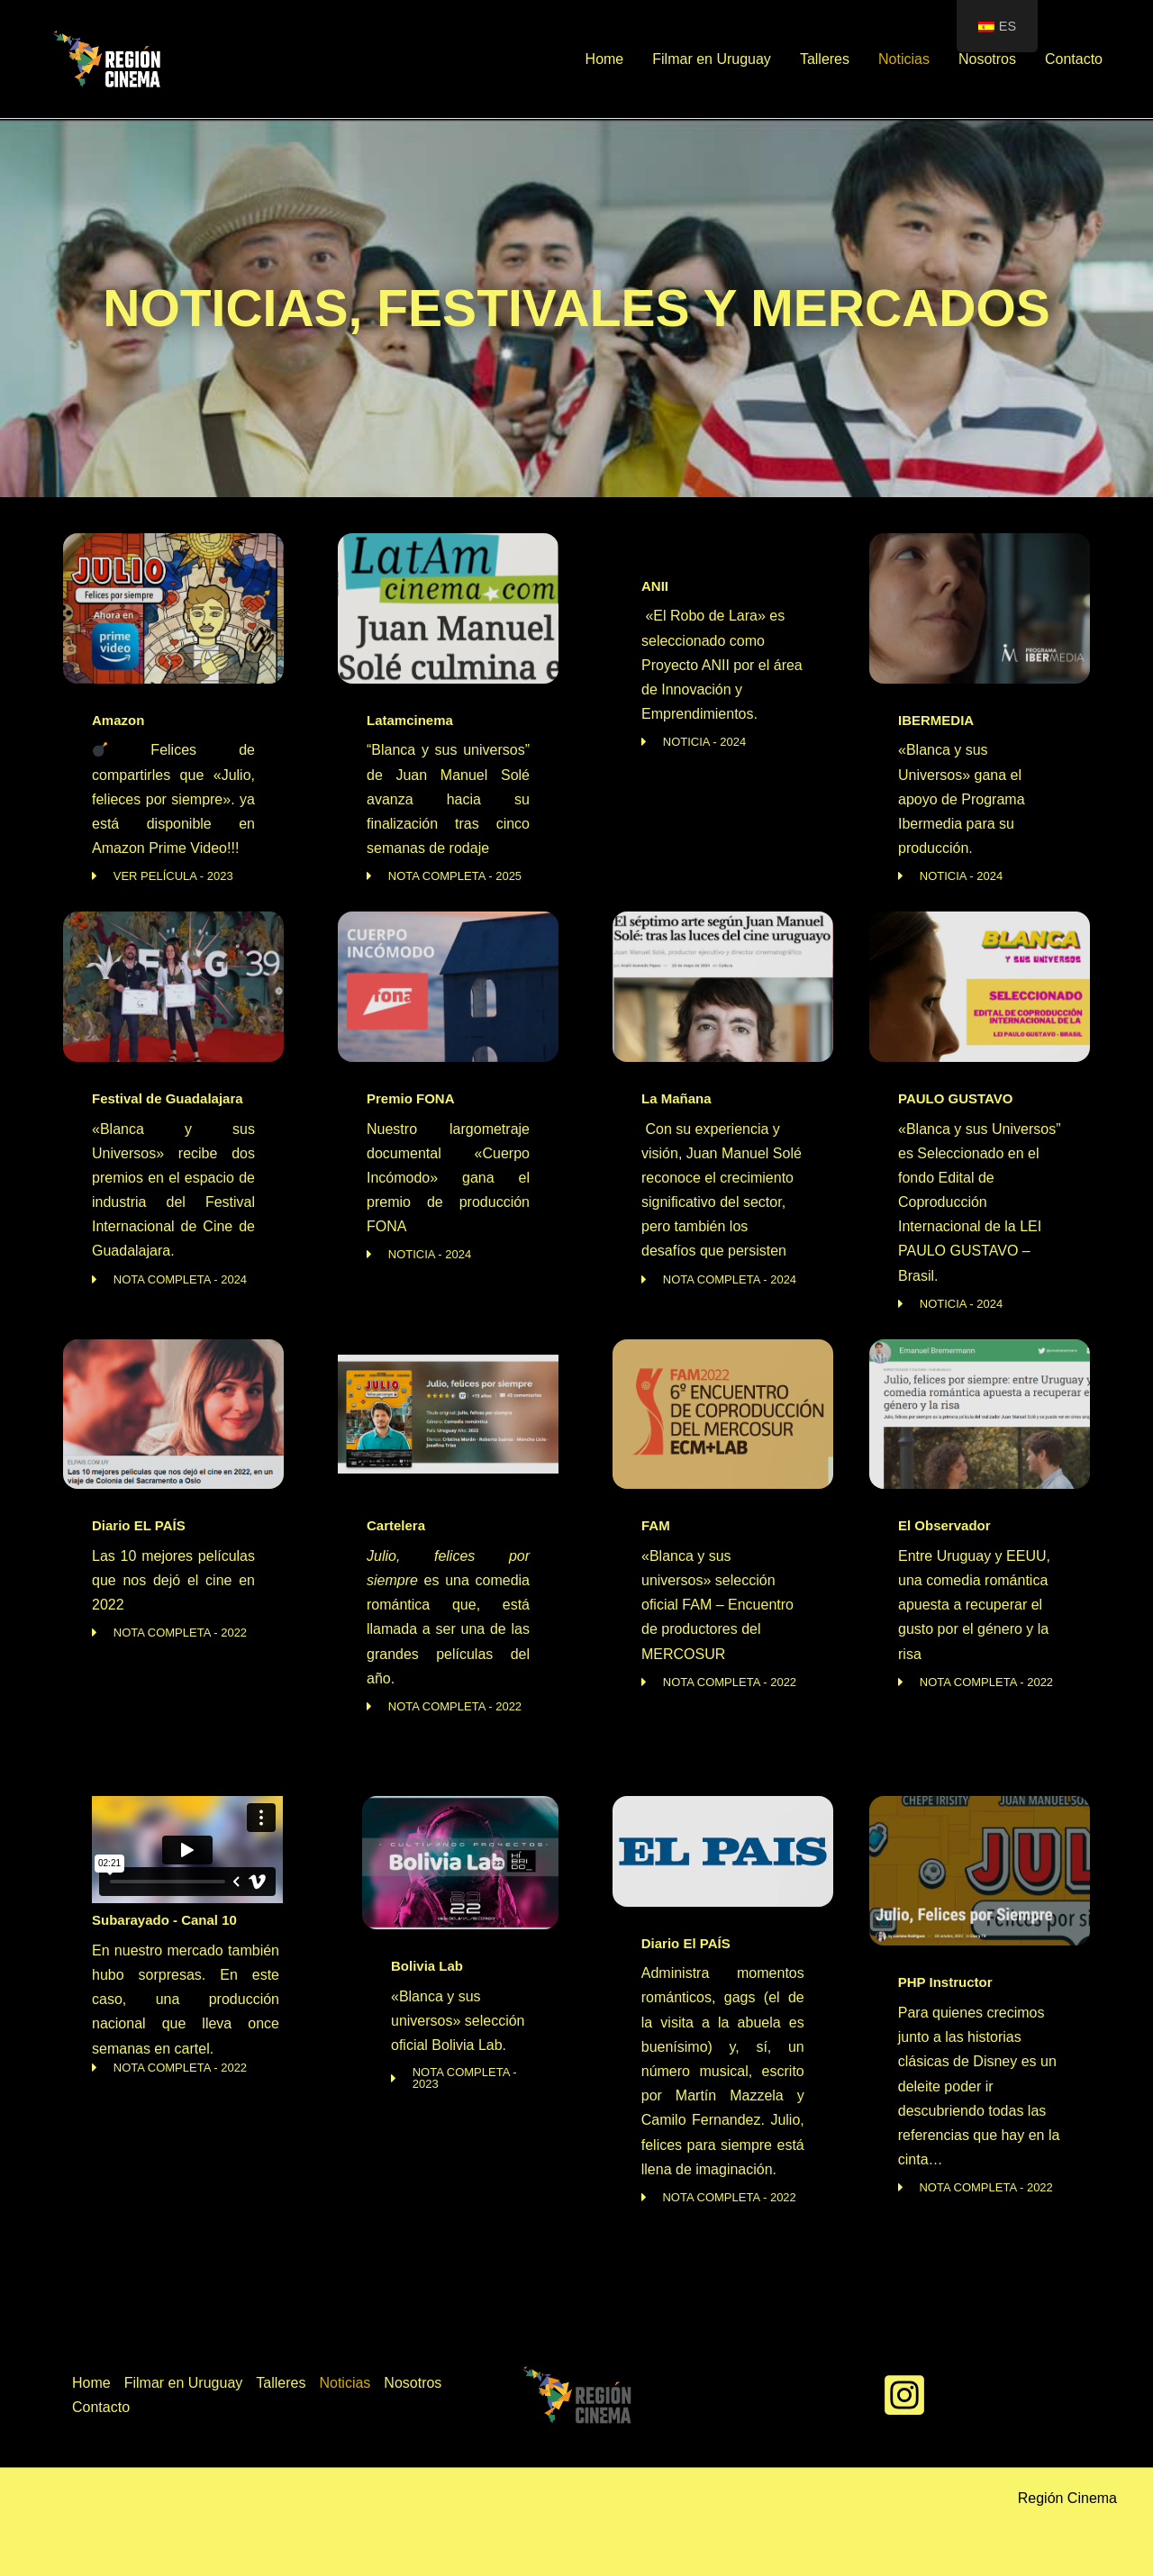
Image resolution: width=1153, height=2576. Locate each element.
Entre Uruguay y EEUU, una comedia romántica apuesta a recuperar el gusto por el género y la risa (974, 1605)
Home (605, 59)
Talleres (824, 59)
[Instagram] (904, 2394)
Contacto (1074, 59)
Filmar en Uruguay (711, 59)
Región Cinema (1067, 2498)
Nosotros (987, 59)
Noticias (904, 59)
